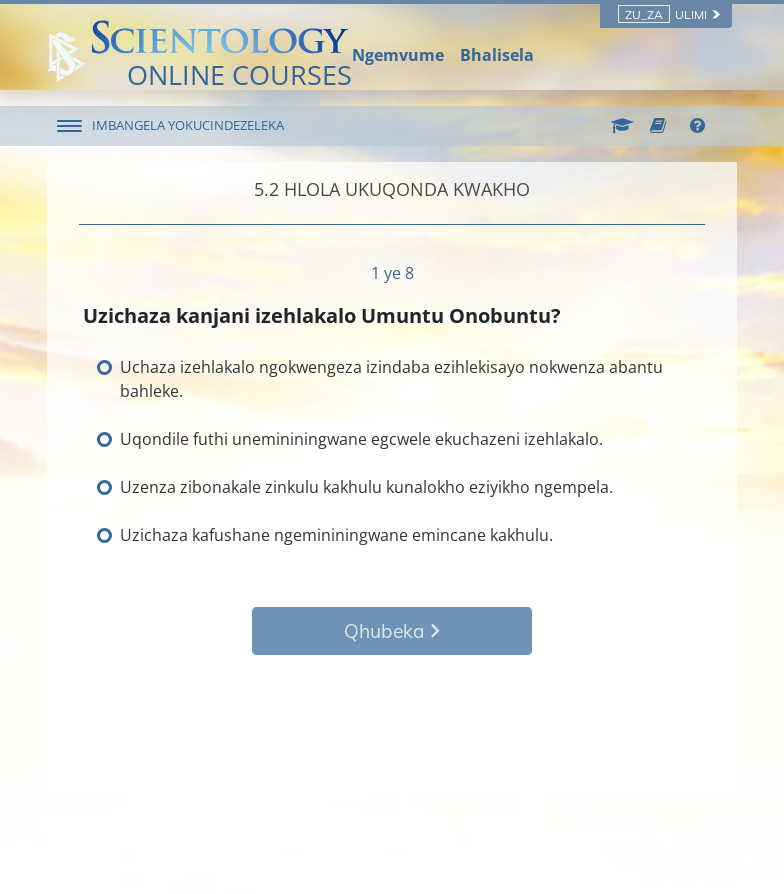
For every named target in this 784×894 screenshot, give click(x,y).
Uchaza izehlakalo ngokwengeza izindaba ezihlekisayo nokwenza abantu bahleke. (391, 379)
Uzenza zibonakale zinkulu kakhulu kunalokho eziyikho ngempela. (366, 487)
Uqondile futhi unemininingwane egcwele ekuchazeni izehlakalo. (361, 439)
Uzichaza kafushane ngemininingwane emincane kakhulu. (336, 535)
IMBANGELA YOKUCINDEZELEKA (188, 125)
